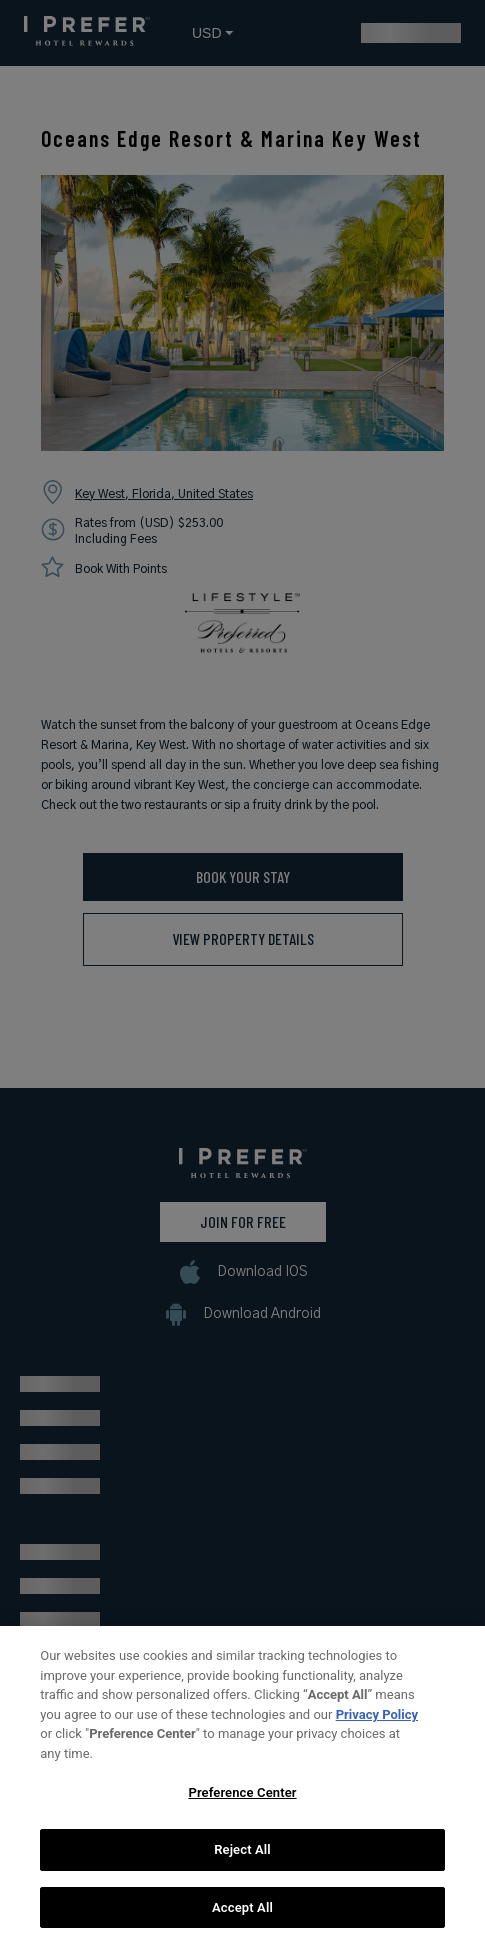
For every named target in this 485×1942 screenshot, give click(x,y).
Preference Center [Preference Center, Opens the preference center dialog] (242, 1807)
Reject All (242, 1864)
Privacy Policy (377, 1728)
